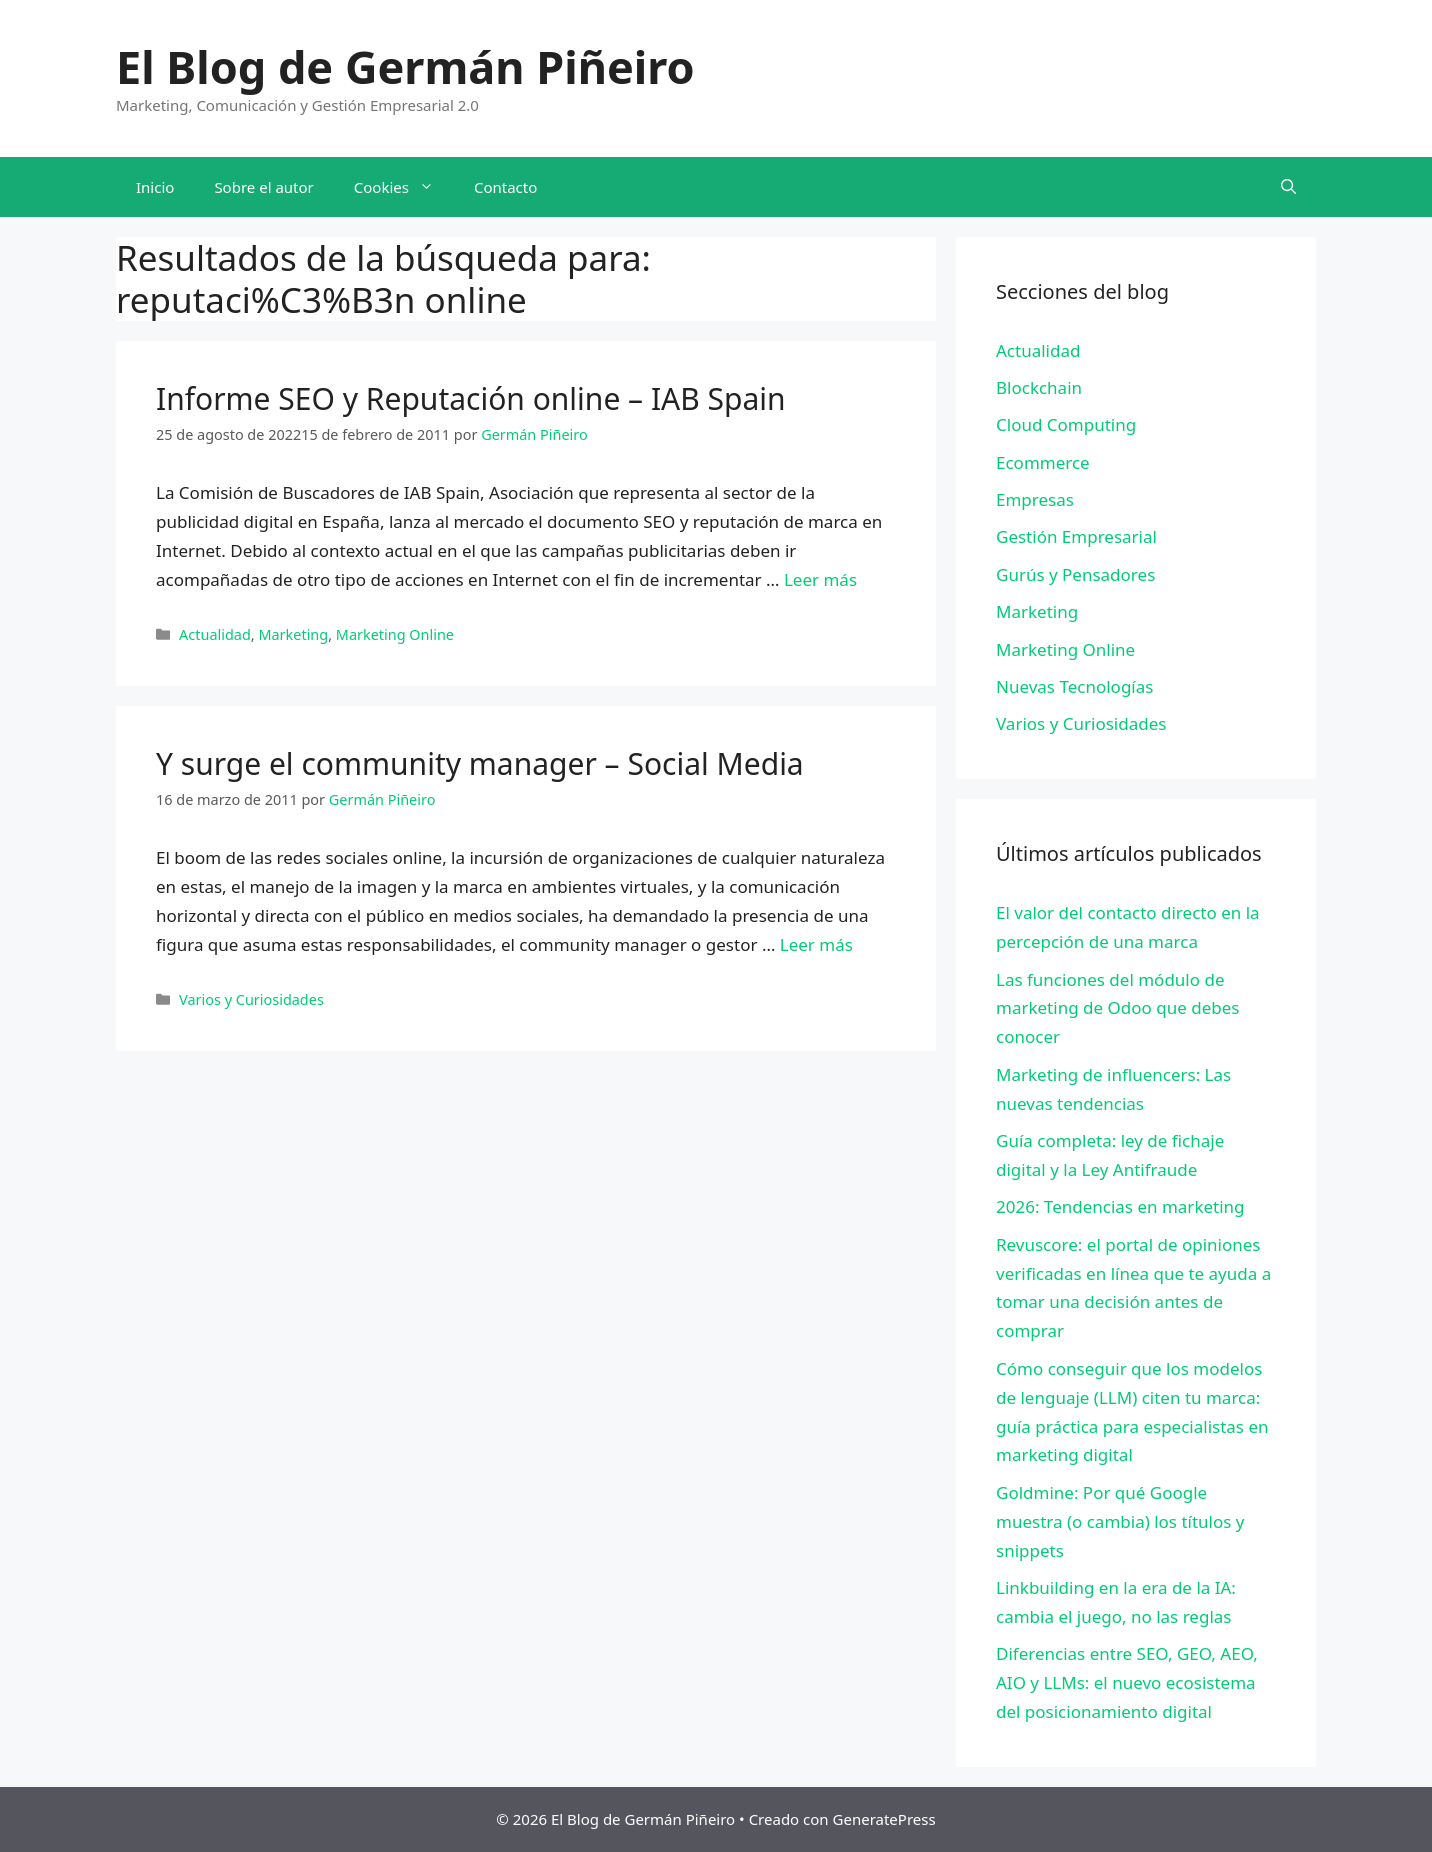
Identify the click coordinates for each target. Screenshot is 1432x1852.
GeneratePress (884, 1819)
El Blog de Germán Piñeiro (405, 66)
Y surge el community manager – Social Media (480, 763)
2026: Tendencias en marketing (1120, 1206)
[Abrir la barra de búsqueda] (1288, 187)
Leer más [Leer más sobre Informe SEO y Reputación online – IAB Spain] (820, 579)
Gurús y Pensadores (1075, 574)
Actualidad (215, 634)
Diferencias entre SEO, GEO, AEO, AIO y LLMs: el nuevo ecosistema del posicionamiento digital (1127, 1682)
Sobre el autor (263, 187)
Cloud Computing (1066, 424)
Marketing (293, 634)
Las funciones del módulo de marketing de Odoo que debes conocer (1117, 1008)
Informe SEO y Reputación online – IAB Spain (471, 398)
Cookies (404, 187)
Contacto (505, 187)
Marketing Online (395, 634)
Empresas (1035, 499)
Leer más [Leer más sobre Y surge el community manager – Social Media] (816, 944)
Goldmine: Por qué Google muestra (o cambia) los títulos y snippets (1120, 1521)
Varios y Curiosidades (251, 999)
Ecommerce (1043, 462)
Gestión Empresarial (1076, 536)
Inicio (155, 187)
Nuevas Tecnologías (1074, 686)
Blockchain (1039, 387)
